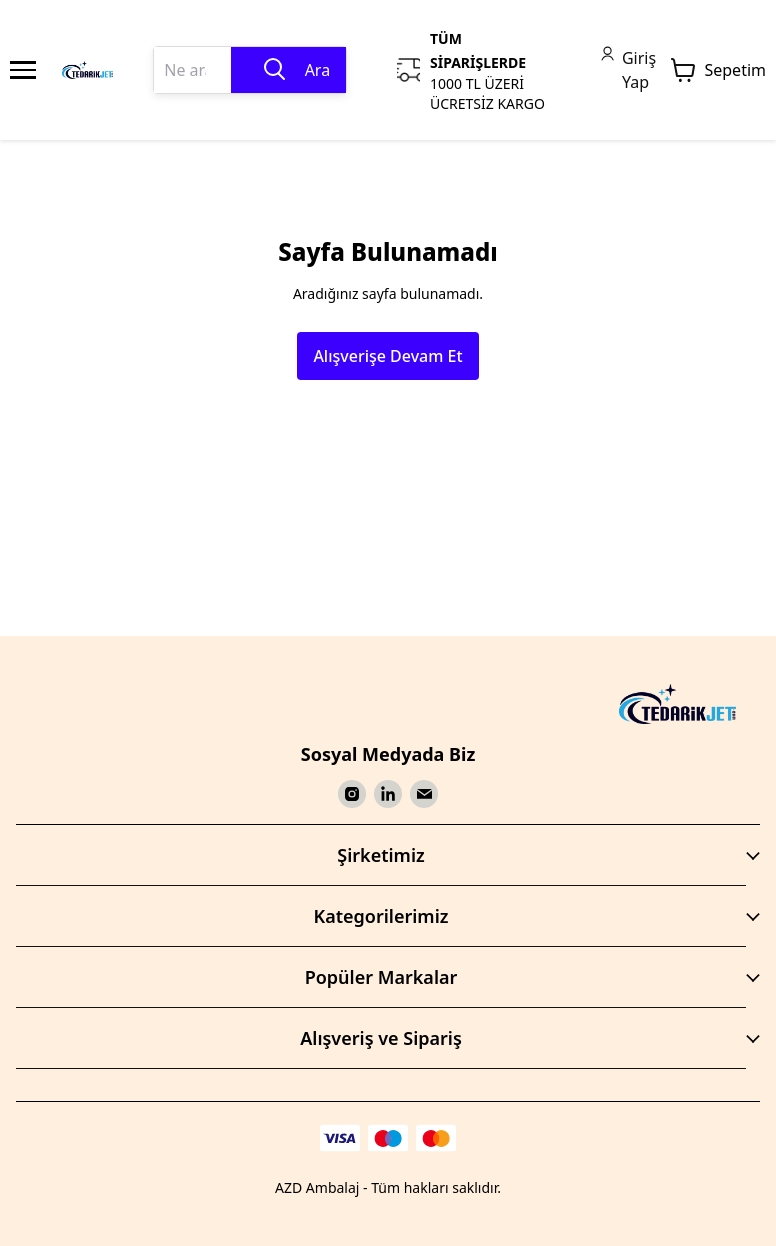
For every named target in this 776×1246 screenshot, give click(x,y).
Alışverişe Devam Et (387, 356)
